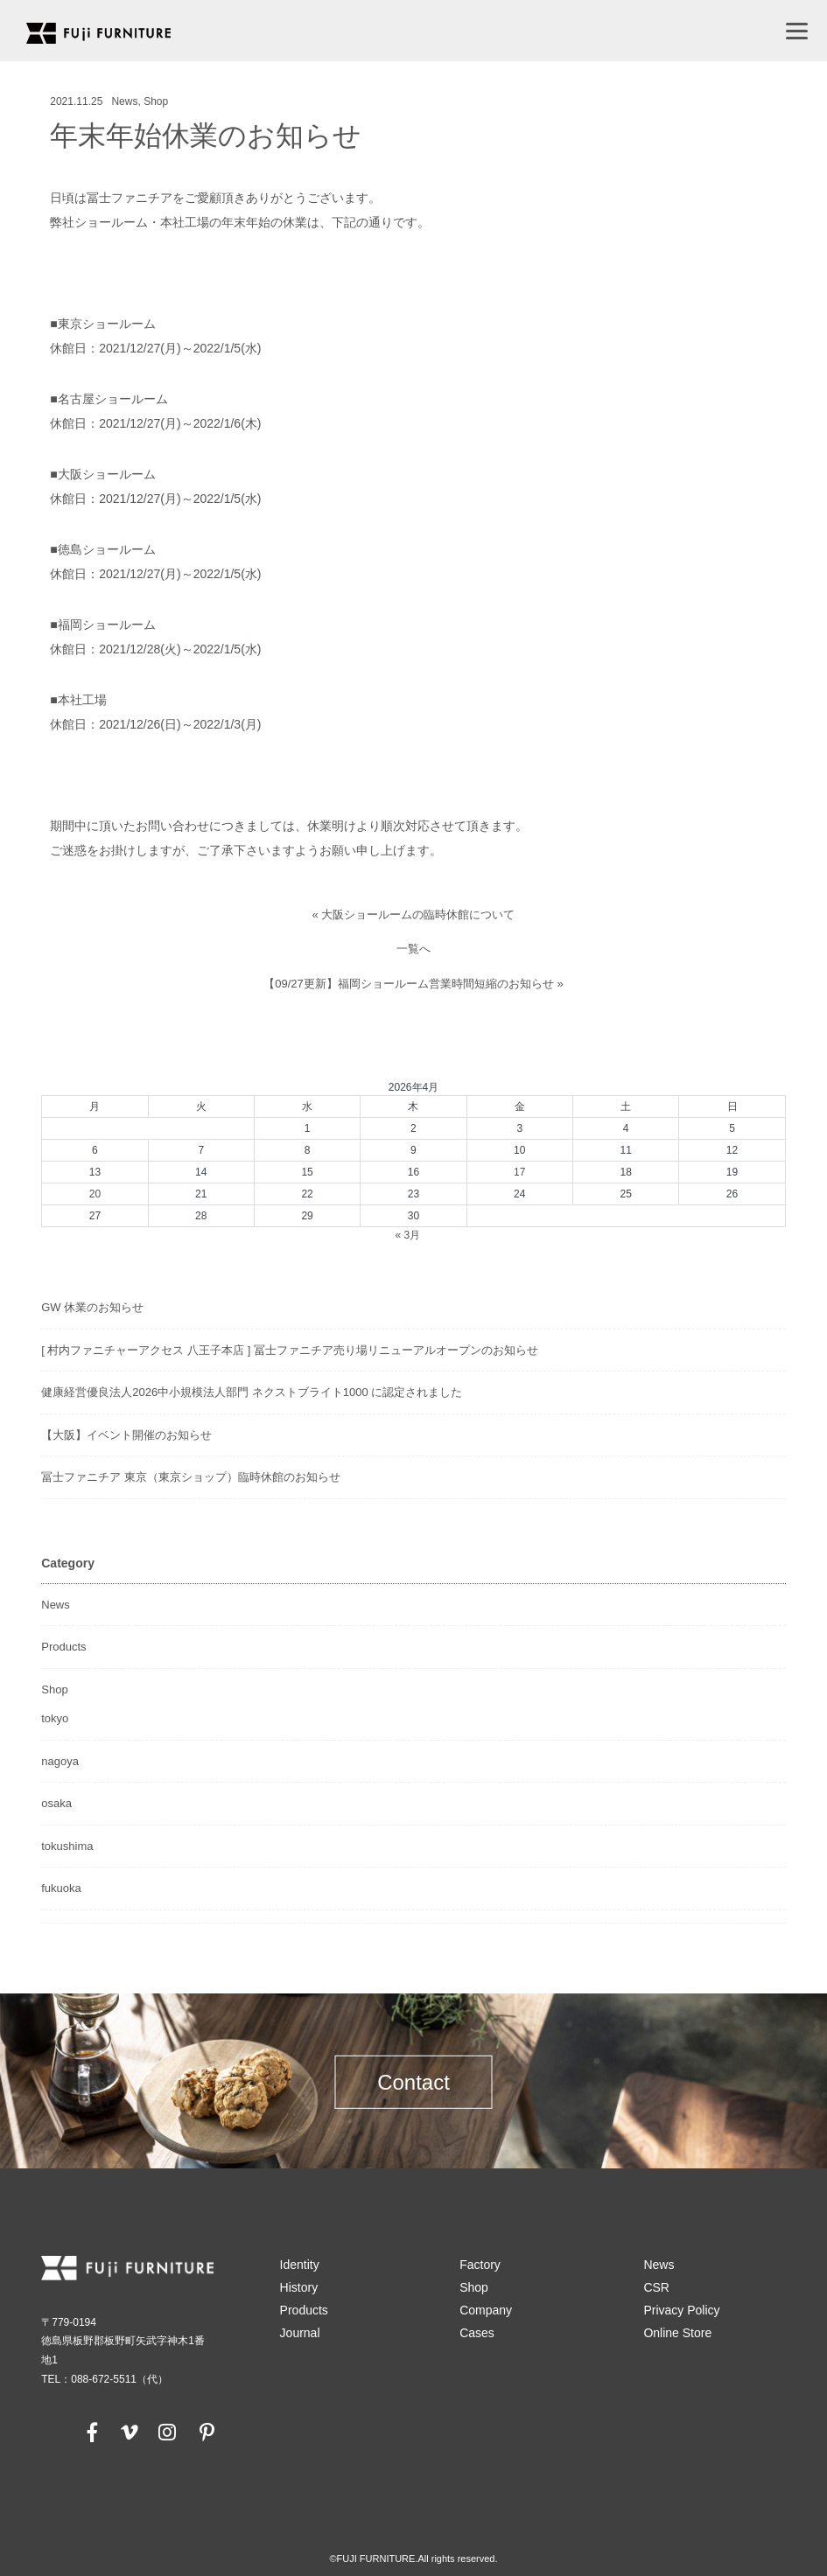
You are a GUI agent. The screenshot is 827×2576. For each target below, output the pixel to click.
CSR (656, 2287)
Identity (299, 2265)
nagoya (60, 1761)
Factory (480, 2265)
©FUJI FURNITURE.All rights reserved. (413, 2558)
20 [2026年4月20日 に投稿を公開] (95, 1194)
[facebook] (93, 2431)
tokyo (54, 1718)
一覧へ (413, 948)
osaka (56, 1803)
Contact (413, 2081)
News (124, 101)
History (299, 2287)
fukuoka (61, 1888)
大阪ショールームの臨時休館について (418, 914)
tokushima (67, 1846)
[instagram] (167, 2431)
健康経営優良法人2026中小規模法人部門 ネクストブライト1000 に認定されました (251, 1392)
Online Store (677, 2333)
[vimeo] (128, 2431)
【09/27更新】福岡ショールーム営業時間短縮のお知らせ (408, 983)
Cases (476, 2333)
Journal (300, 2333)
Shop (156, 101)
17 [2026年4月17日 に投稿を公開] (519, 1172)
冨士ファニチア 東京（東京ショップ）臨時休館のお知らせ (190, 1476)
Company (485, 2310)
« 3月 (407, 1235)
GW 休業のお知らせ (92, 1307)
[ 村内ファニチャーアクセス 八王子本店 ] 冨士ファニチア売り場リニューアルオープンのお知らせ (289, 1350)
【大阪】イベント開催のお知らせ (126, 1435)
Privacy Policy (681, 2310)
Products (63, 1646)
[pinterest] (207, 2431)
